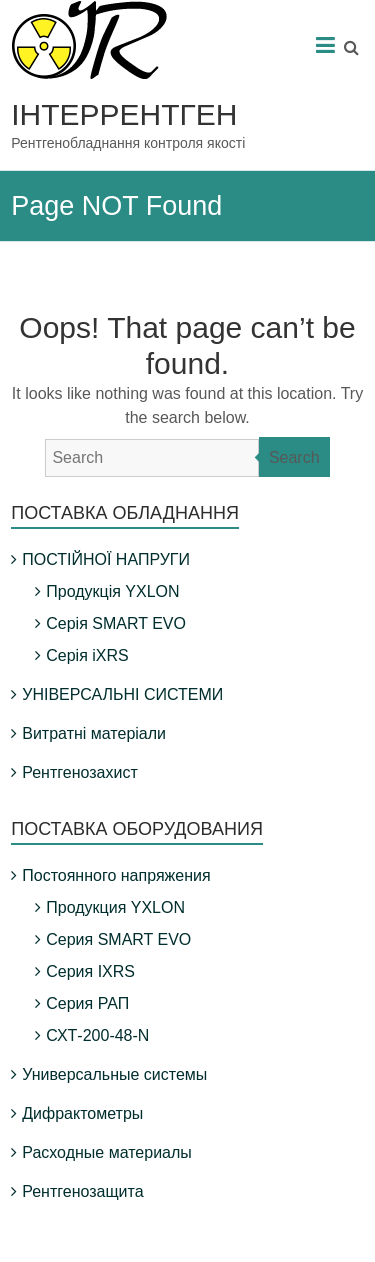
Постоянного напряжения (116, 875)
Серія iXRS (87, 655)
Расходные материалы (107, 1152)
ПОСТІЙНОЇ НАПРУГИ (106, 559)
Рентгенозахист (79, 772)
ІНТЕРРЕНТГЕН (124, 114)
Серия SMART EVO (118, 939)
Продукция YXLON (115, 907)
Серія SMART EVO (116, 623)
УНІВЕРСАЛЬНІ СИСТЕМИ (122, 694)
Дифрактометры (82, 1113)
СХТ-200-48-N (97, 1035)
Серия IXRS (90, 971)
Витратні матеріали (94, 733)
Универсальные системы (114, 1074)
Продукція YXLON (112, 591)
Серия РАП (87, 1003)
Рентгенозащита (82, 1191)
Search (294, 457)
